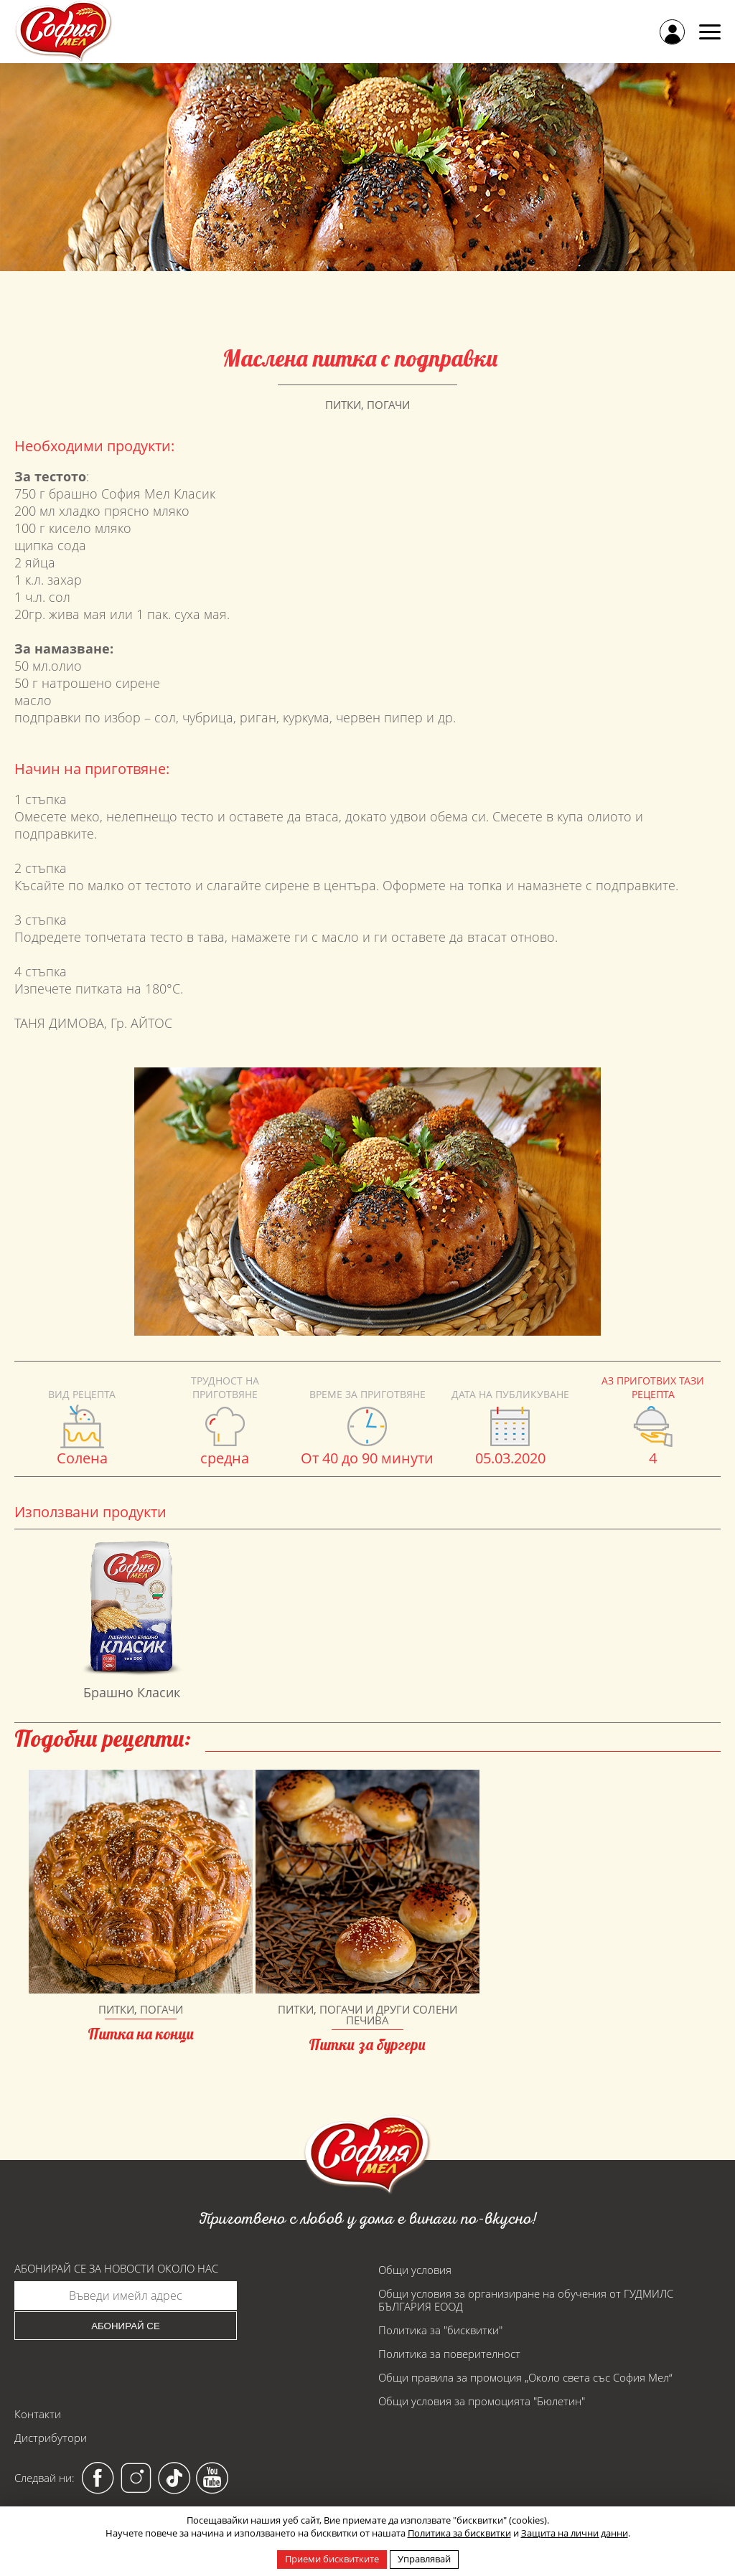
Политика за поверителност (449, 2353)
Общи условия (414, 2270)
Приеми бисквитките (332, 2558)
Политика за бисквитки (459, 2533)
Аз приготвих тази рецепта (652, 1387)
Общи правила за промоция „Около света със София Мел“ (525, 2377)
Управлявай (424, 2558)
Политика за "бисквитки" (440, 2330)
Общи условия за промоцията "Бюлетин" (481, 2401)
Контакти (37, 2414)
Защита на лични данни (574, 2533)
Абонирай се (125, 2326)
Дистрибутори (50, 2437)
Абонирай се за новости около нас (116, 2268)
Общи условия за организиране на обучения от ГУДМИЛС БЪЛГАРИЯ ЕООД (525, 2299)
